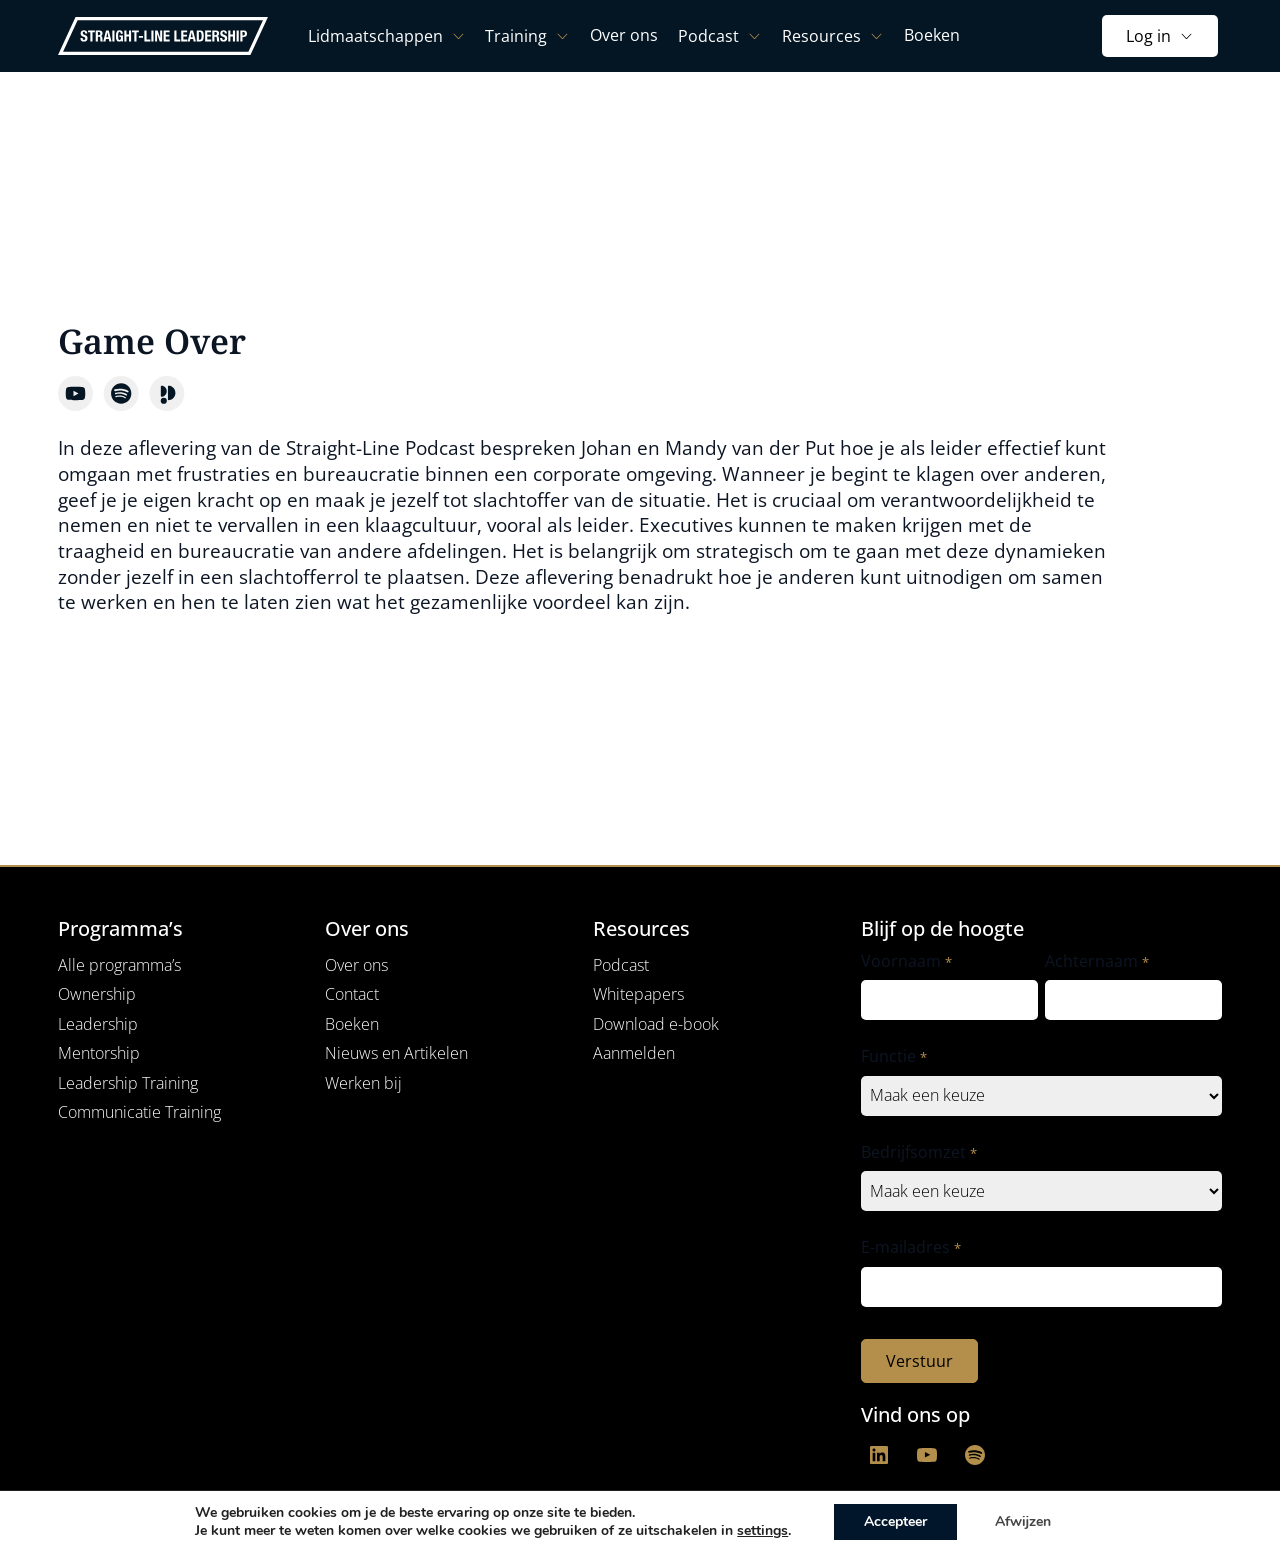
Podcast (621, 965)
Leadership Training (128, 1083)
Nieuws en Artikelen (396, 1053)
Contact (352, 994)
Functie (893, 1056)
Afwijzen (1023, 1521)
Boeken (352, 1024)
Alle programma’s (119, 965)
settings (762, 1531)
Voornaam (906, 961)
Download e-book (656, 1024)
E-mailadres (910, 1247)
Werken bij (363, 1083)
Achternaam (1096, 961)
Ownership (97, 994)
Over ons (356, 965)
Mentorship (99, 1053)
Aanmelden (634, 1053)
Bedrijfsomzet (918, 1152)
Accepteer (895, 1521)
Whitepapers (638, 994)
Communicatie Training (139, 1112)
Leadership (98, 1024)
